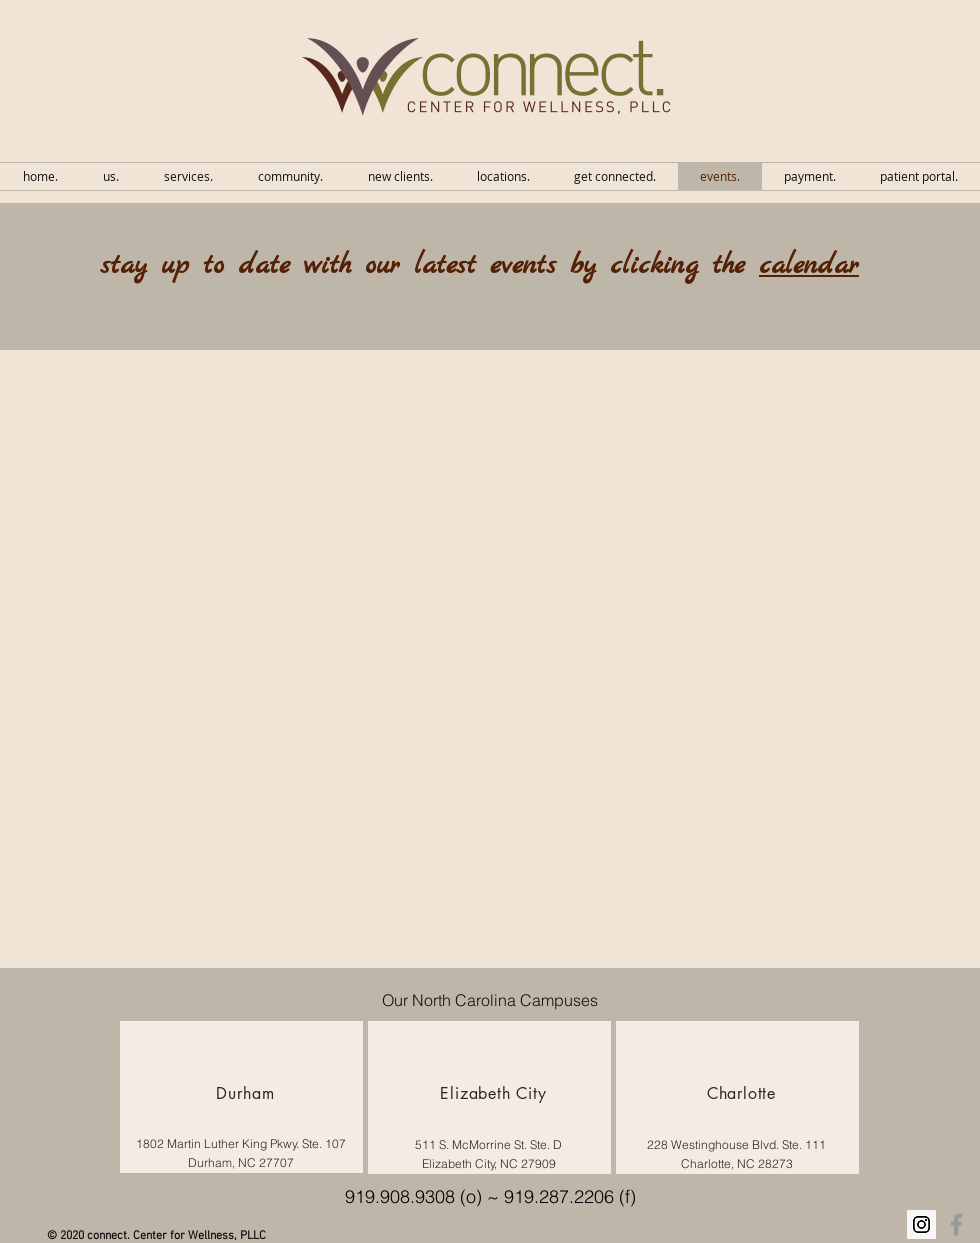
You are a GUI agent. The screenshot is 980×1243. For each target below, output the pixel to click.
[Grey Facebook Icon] (956, 1224)
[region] (241, 1097)
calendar (809, 266)
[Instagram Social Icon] (921, 1224)
